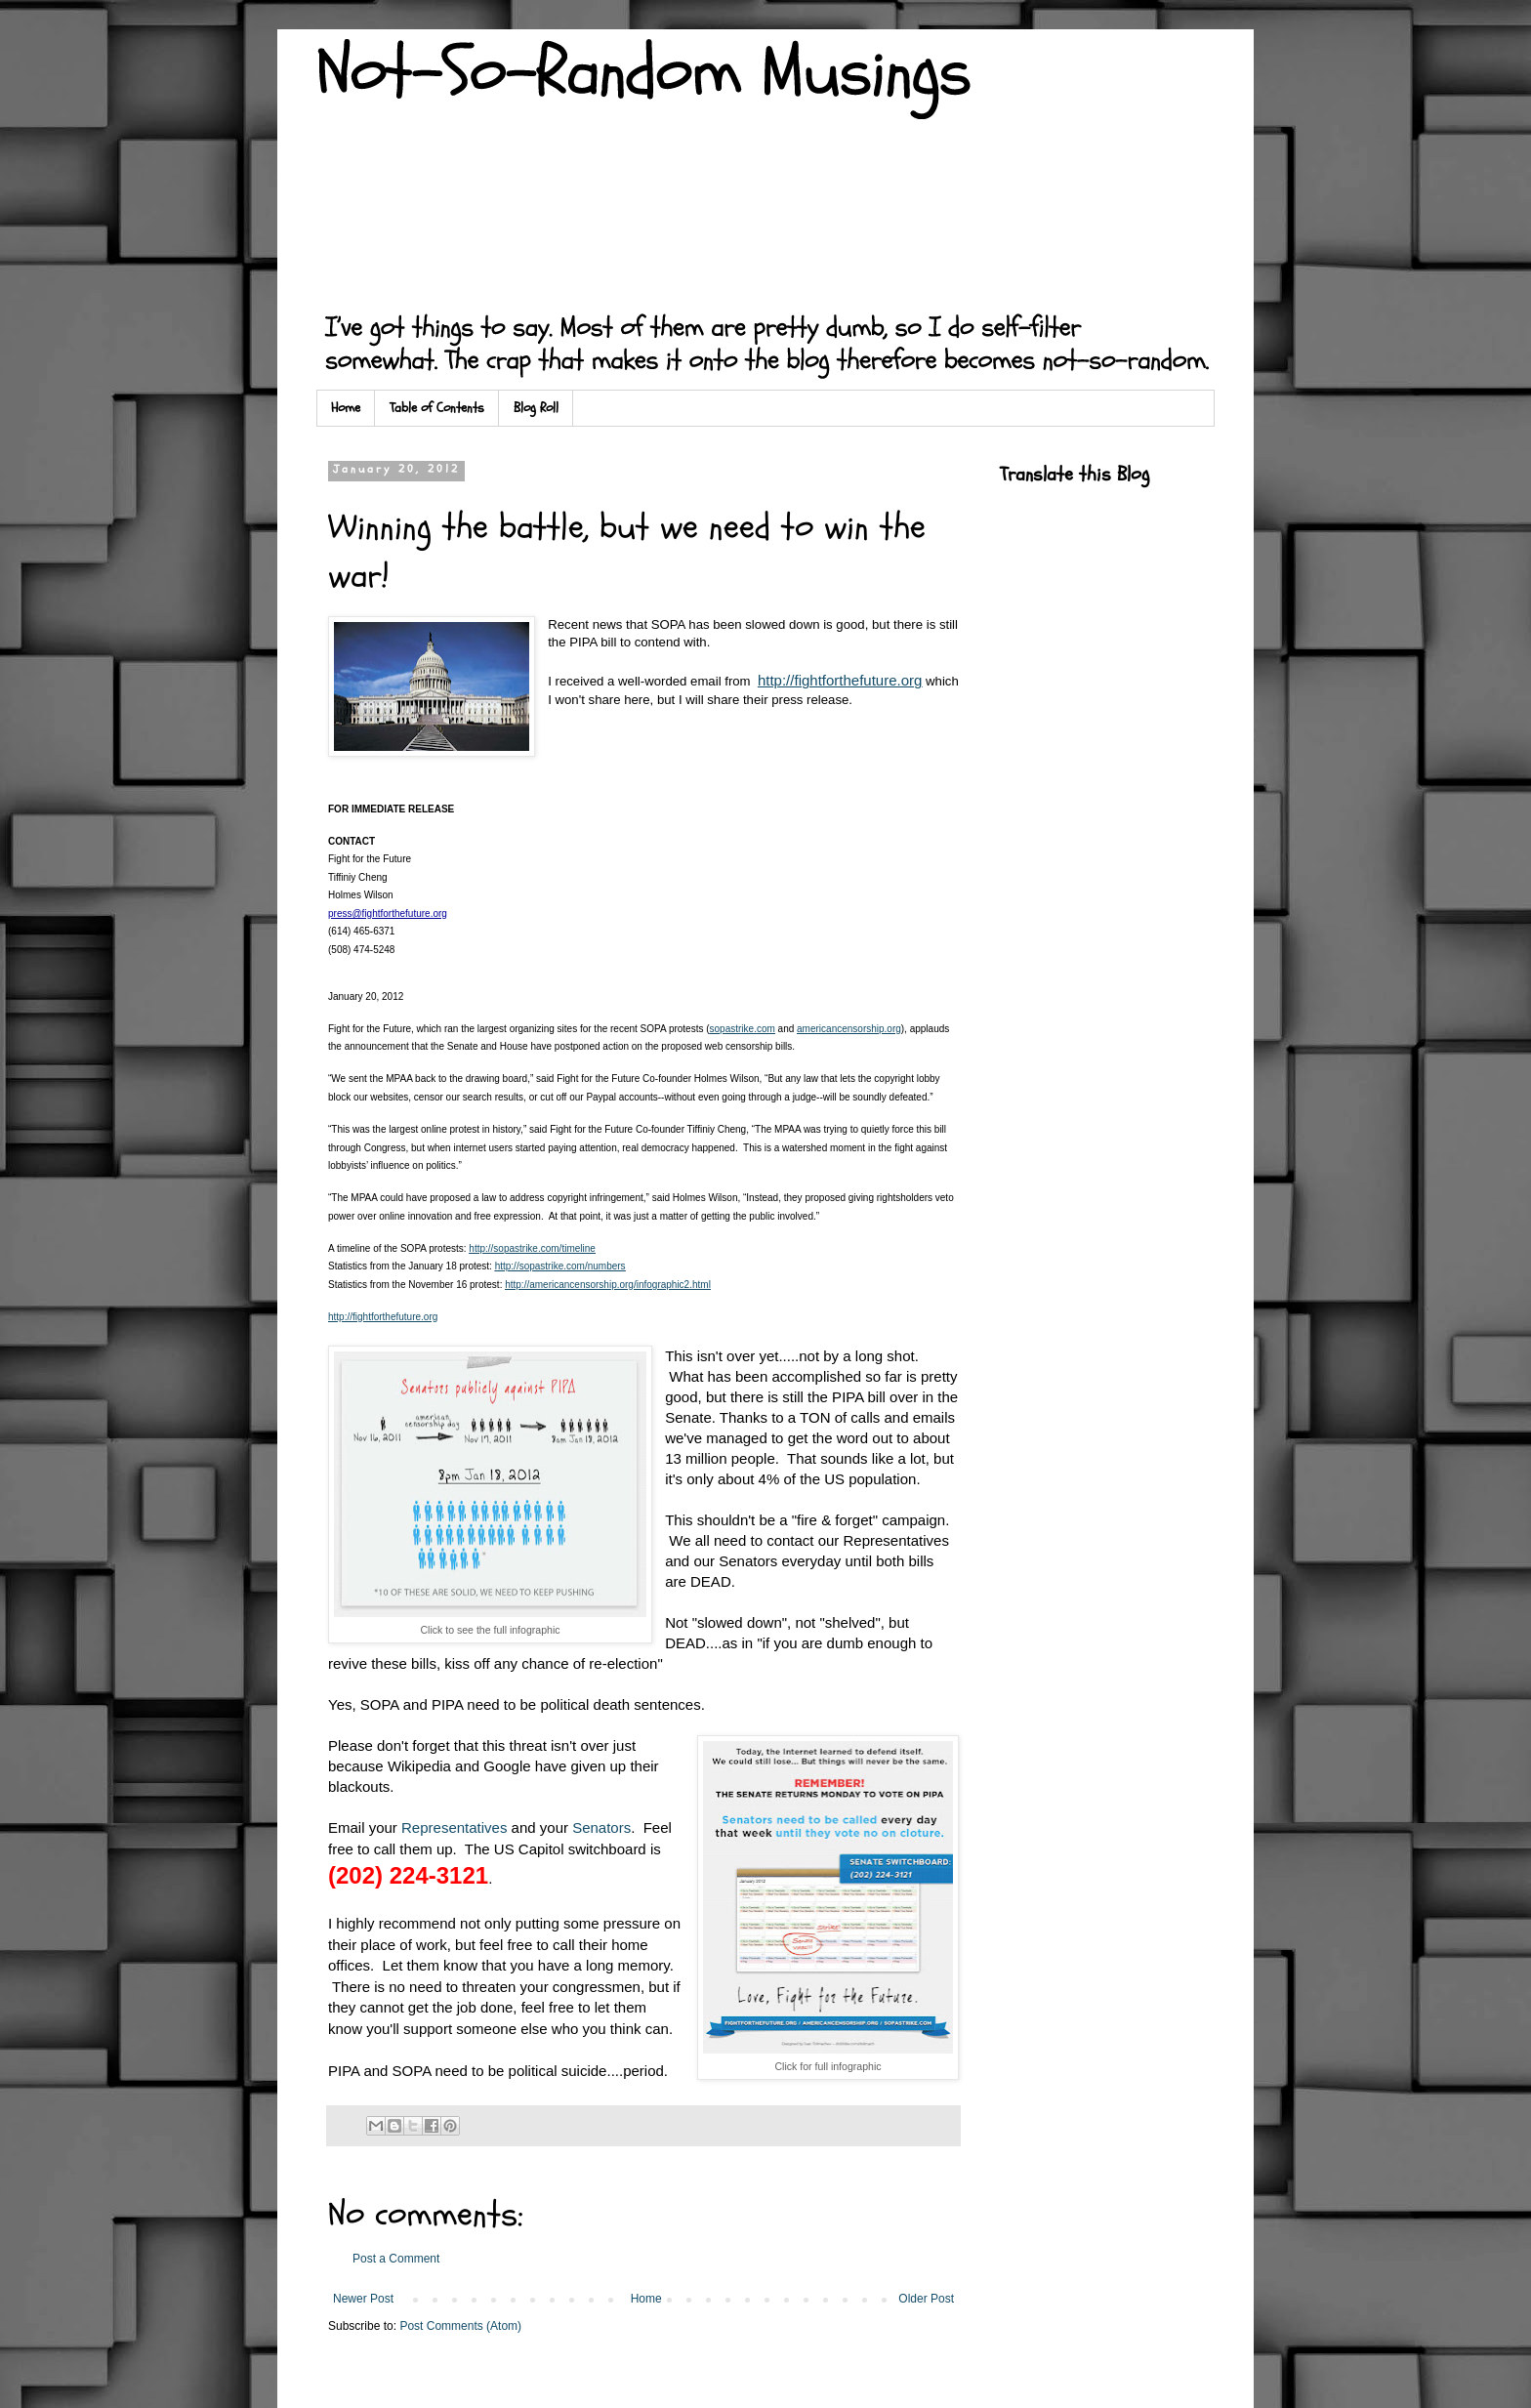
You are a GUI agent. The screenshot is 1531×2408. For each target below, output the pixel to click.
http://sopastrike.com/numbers (560, 1266)
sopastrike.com (742, 1028)
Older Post (926, 2298)
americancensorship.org (849, 1028)
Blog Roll (536, 407)
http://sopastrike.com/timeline (532, 1248)
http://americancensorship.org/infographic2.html (608, 1284)
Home (345, 407)
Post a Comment (395, 2258)
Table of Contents (437, 407)
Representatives (454, 1827)
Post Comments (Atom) (460, 2326)
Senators (601, 1827)
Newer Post (363, 2298)
